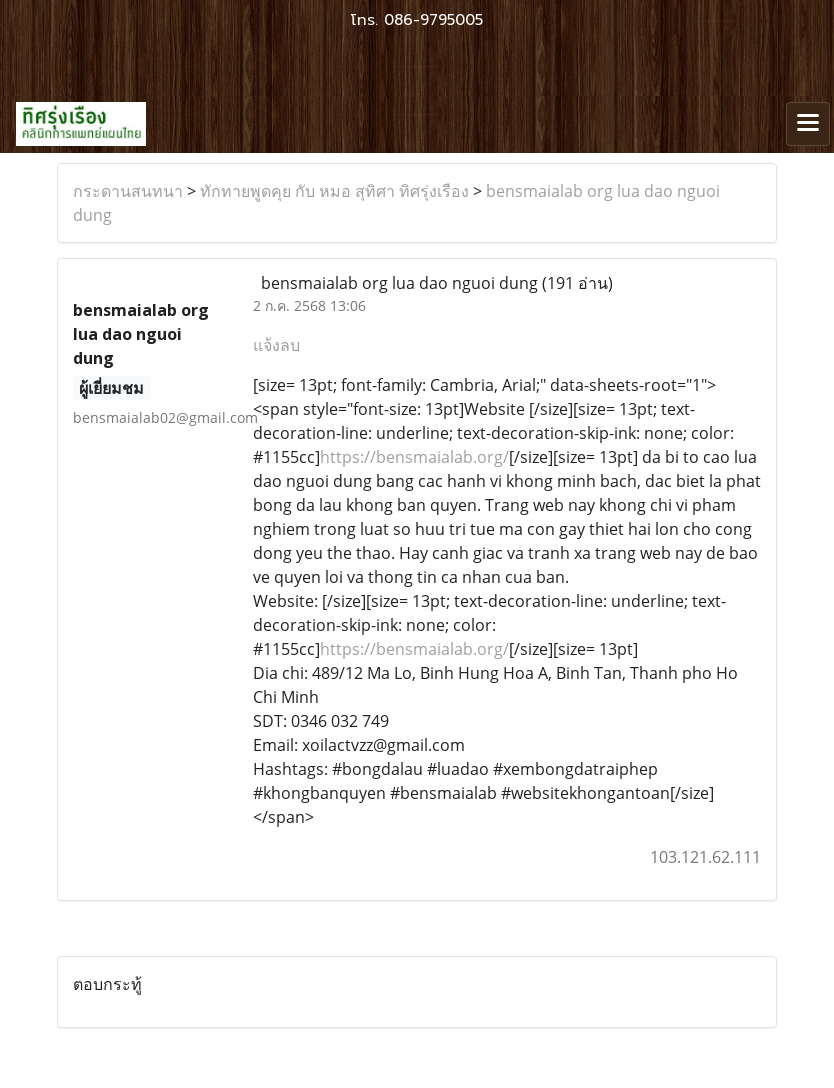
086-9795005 (433, 20)
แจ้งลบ (276, 345)
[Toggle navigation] (808, 124)
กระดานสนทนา (128, 191)
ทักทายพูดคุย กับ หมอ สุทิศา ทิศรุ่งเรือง (334, 191)
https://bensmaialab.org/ (414, 457)
